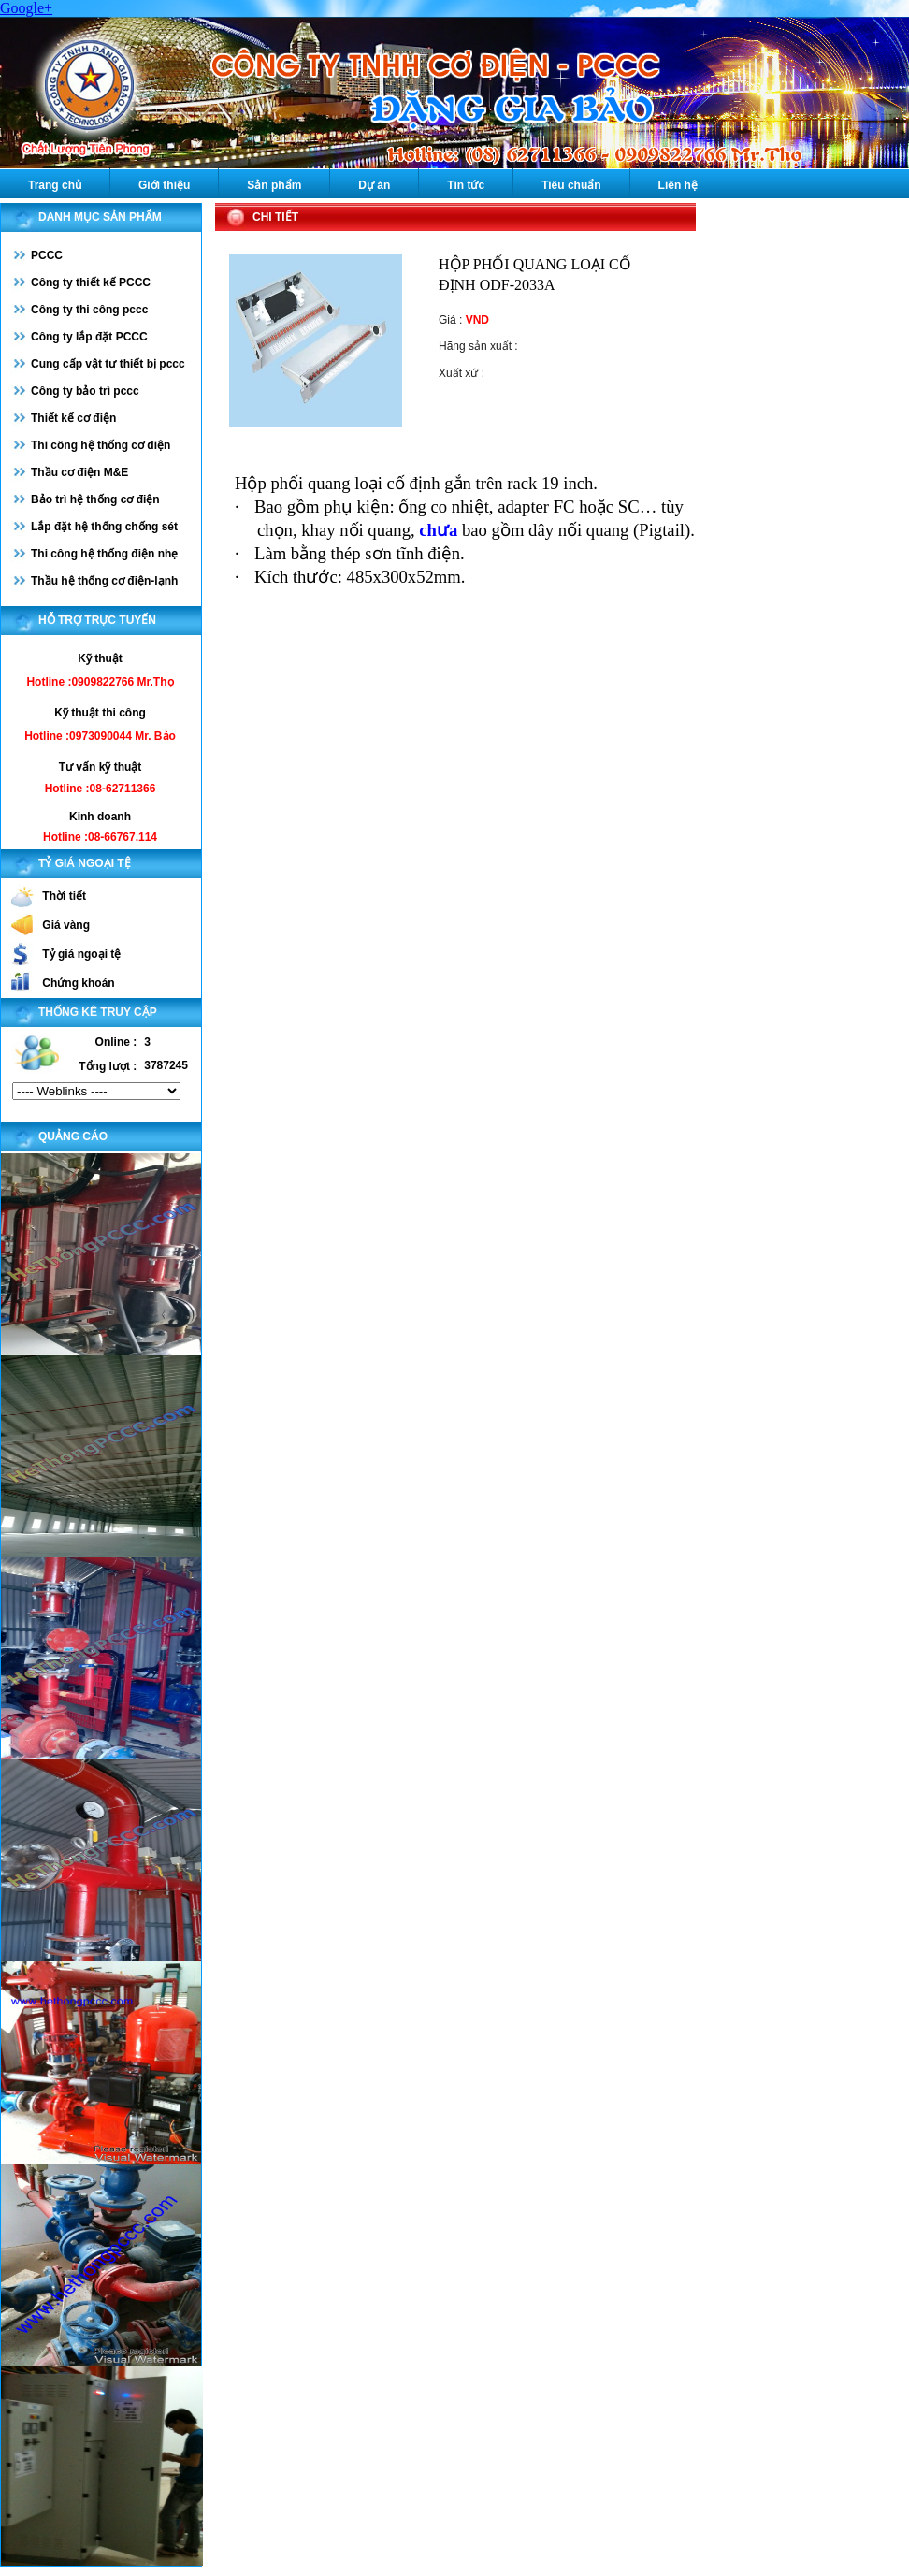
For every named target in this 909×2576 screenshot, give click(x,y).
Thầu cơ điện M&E (79, 472)
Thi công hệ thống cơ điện (100, 445)
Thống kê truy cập (97, 1012)
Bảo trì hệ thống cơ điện (95, 499)
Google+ (26, 8)
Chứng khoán (78, 983)
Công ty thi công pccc (89, 309)
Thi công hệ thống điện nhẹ (104, 553)
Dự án (374, 185)
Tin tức (465, 185)
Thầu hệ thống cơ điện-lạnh (104, 580)
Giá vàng (66, 925)
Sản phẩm (274, 185)
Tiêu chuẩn (570, 185)
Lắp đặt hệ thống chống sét (104, 526)
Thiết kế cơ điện (73, 418)
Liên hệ (678, 185)
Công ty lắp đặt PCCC (89, 336)
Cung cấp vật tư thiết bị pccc (108, 363)
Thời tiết (64, 896)
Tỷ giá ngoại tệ (81, 954)
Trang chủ (54, 185)
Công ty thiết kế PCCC (91, 282)
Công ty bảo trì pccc (85, 391)
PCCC (47, 255)
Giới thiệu (164, 185)
